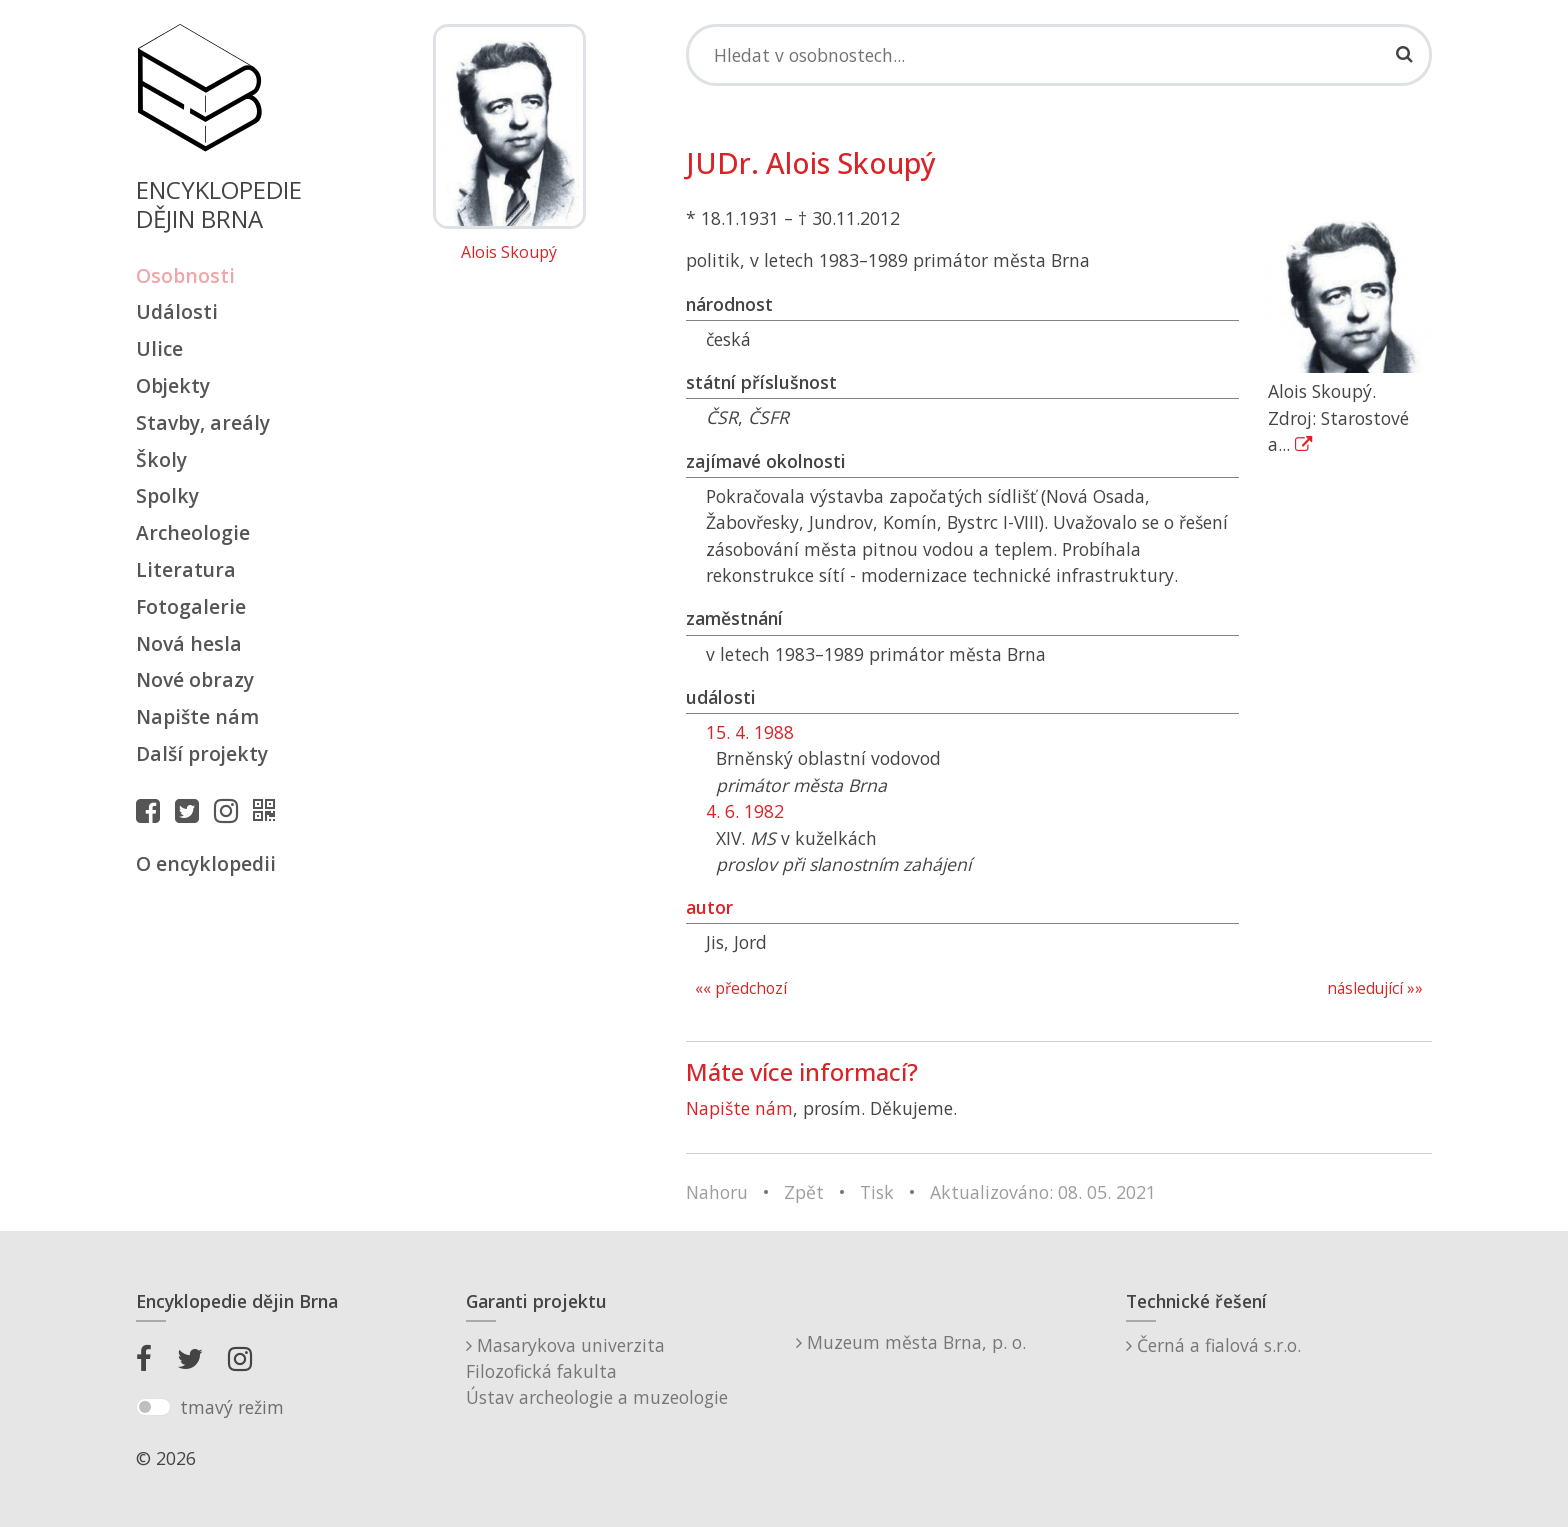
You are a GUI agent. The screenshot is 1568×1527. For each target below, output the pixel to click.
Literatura (186, 569)
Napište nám (197, 716)
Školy (161, 459)
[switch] (153, 1407)
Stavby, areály (203, 422)
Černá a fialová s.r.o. (1213, 1345)
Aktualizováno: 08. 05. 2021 (1043, 1192)
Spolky (167, 495)
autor (709, 907)
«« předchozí (741, 988)
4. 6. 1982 (745, 811)
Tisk (877, 1192)
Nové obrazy (195, 679)
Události (177, 311)
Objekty (173, 385)
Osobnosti (185, 275)
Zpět (804, 1192)
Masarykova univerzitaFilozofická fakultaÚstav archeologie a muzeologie (597, 1371)
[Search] (1059, 55)
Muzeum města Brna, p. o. (911, 1342)
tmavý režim (232, 1407)
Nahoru (717, 1192)
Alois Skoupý (509, 253)
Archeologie (193, 532)
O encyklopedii (206, 863)
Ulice (159, 348)
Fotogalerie (191, 606)
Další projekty (202, 753)
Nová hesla (189, 643)
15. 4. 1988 (750, 732)
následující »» (1375, 988)
